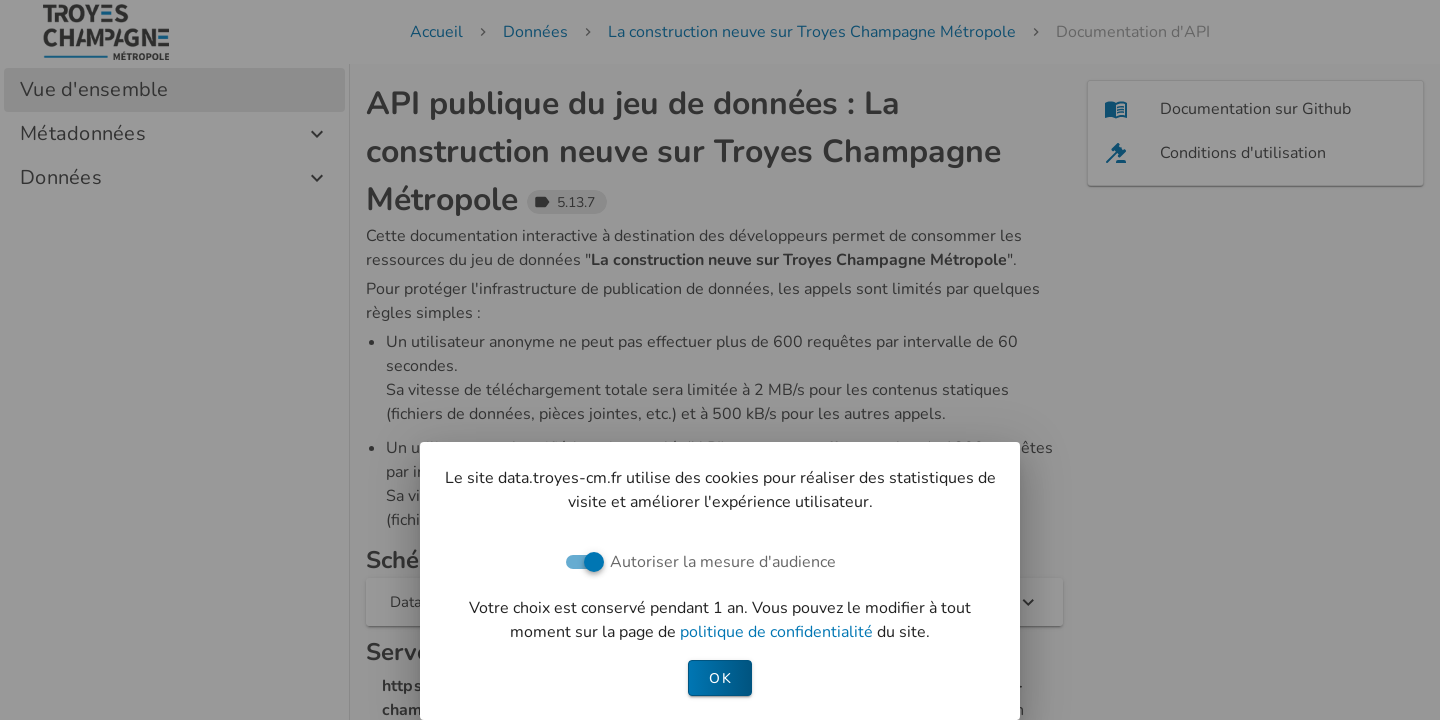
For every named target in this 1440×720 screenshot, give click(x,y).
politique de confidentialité (778, 632)
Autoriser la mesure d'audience (723, 562)
